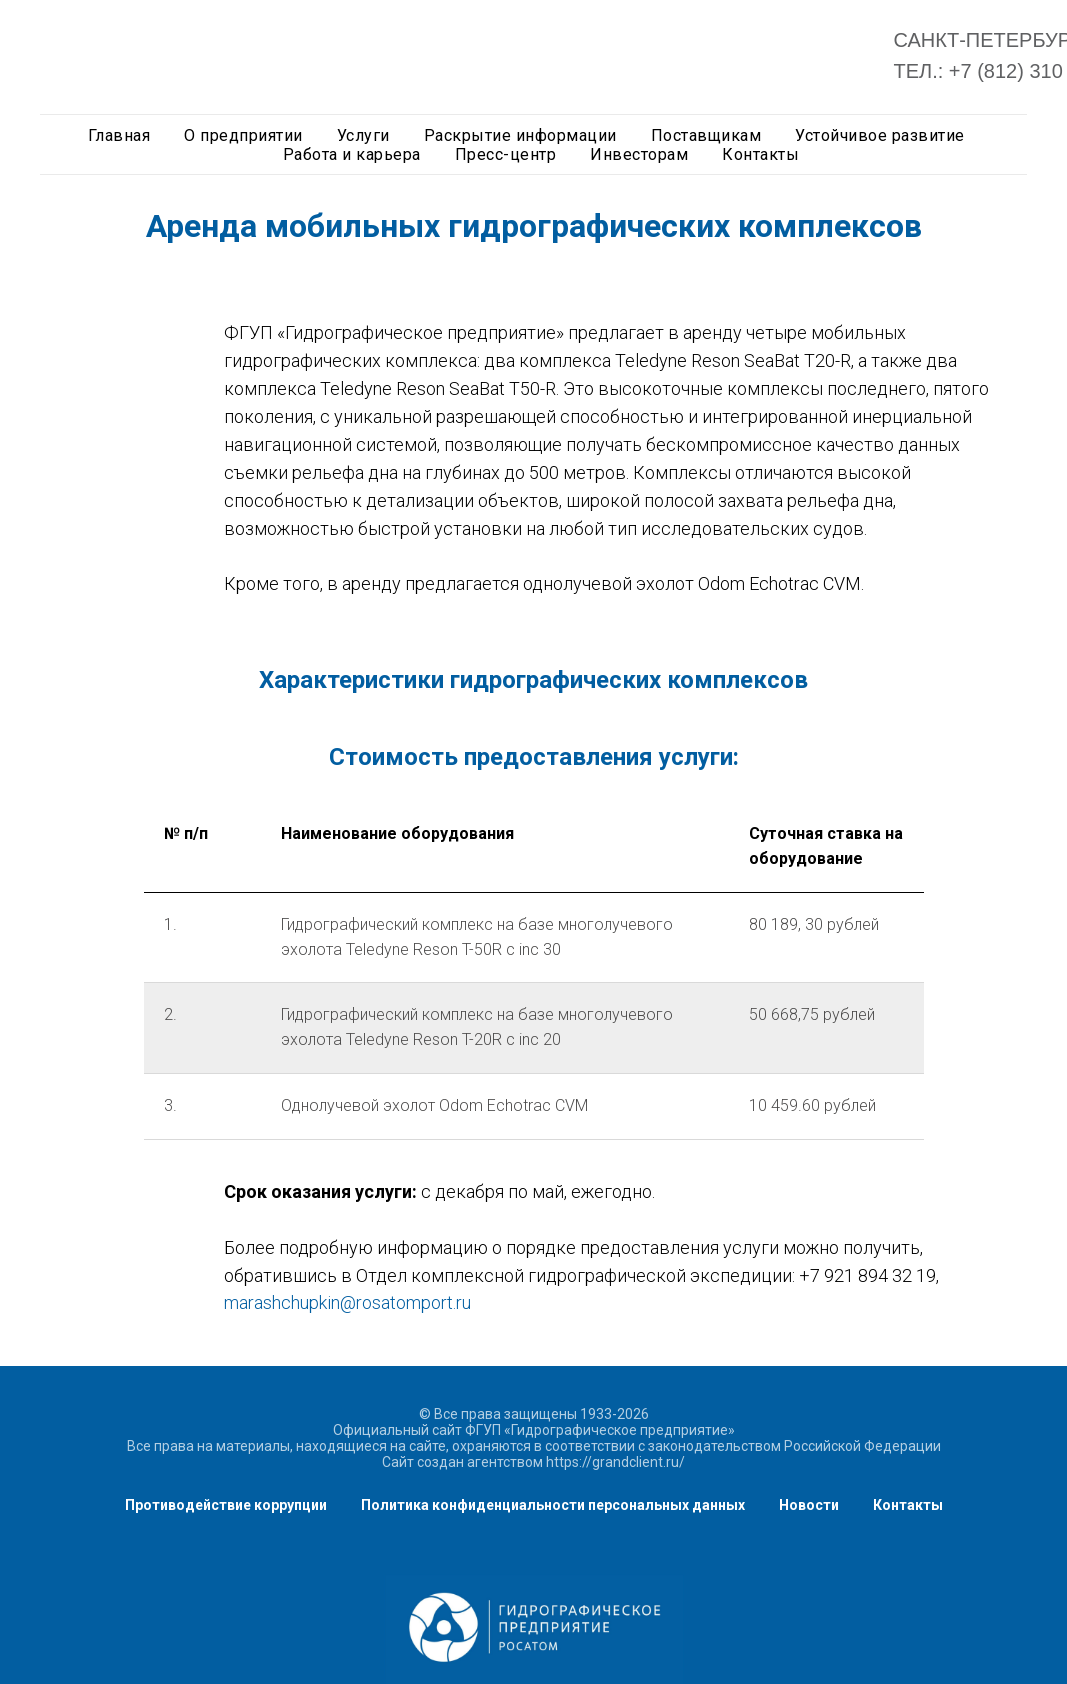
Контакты (908, 1505)
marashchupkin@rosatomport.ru (347, 1302)
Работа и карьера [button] (352, 154)
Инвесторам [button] (639, 154)
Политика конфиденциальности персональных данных (553, 1505)
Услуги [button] (363, 135)
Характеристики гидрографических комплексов (533, 680)
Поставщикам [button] (706, 135)
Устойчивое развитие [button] (880, 135)
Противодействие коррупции (226, 1505)
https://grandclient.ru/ (615, 1462)
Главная (119, 135)
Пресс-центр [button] (506, 154)
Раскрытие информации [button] (520, 135)
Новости (809, 1505)
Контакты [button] (760, 154)
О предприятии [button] (243, 135)
